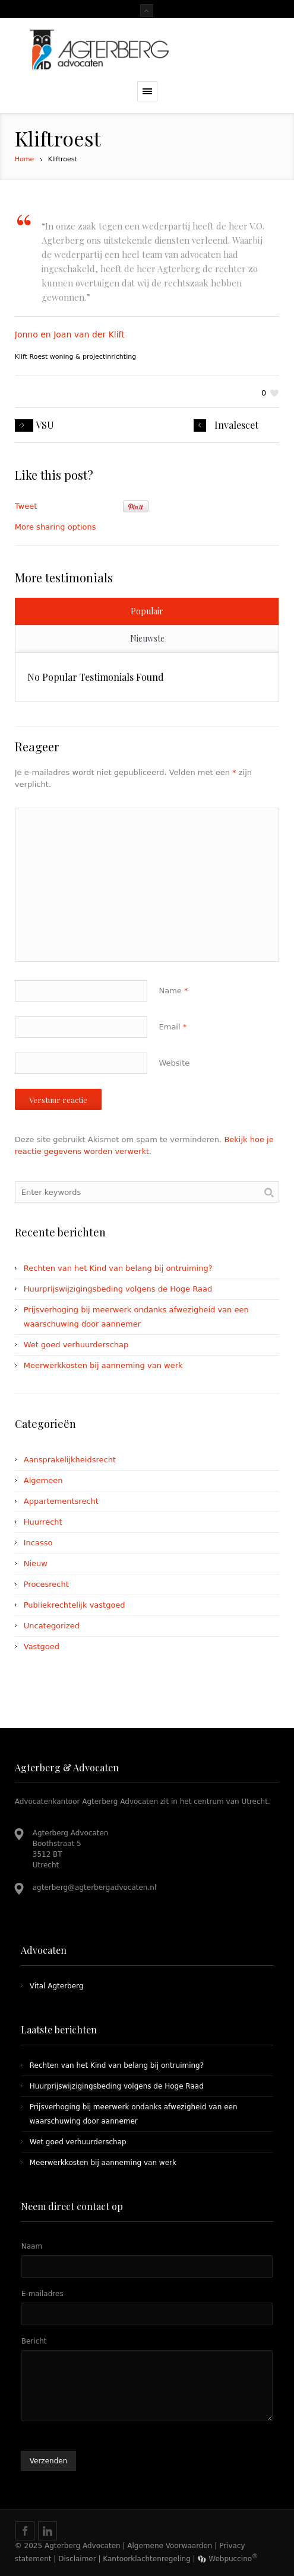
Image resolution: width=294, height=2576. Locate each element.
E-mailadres (42, 2294)
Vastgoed (41, 1646)
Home (24, 159)
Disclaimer (77, 2559)
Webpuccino (228, 2559)
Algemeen (43, 1480)
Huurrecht (43, 1521)
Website (174, 1063)
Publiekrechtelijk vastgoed (74, 1605)
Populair (147, 611)
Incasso (38, 1542)
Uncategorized (52, 1625)
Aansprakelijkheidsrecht (70, 1459)
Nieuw (36, 1563)
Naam (31, 2246)
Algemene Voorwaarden (169, 2546)
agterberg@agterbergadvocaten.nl (94, 1887)
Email (173, 1026)
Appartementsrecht (61, 1501)
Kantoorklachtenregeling (146, 2559)
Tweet (26, 506)
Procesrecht (46, 1584)
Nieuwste (147, 638)
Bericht (34, 2341)
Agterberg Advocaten (83, 2546)
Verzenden (49, 2461)
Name (173, 990)
